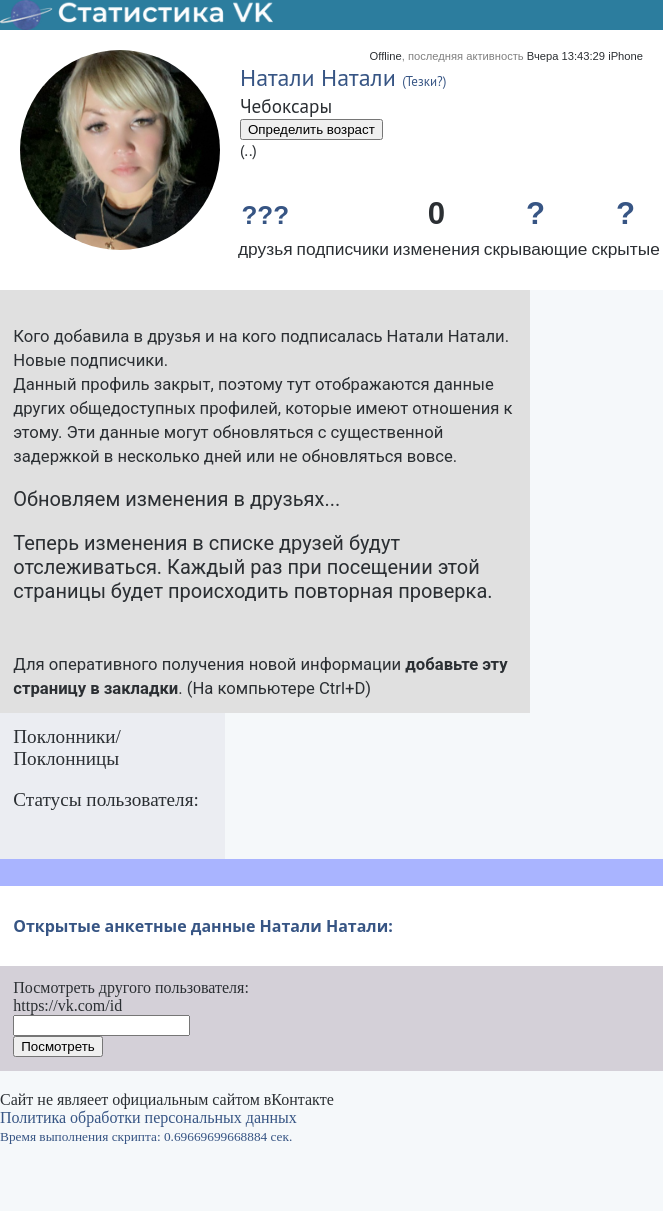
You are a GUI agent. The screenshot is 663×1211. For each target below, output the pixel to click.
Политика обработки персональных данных (148, 1117)
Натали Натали (318, 77)
